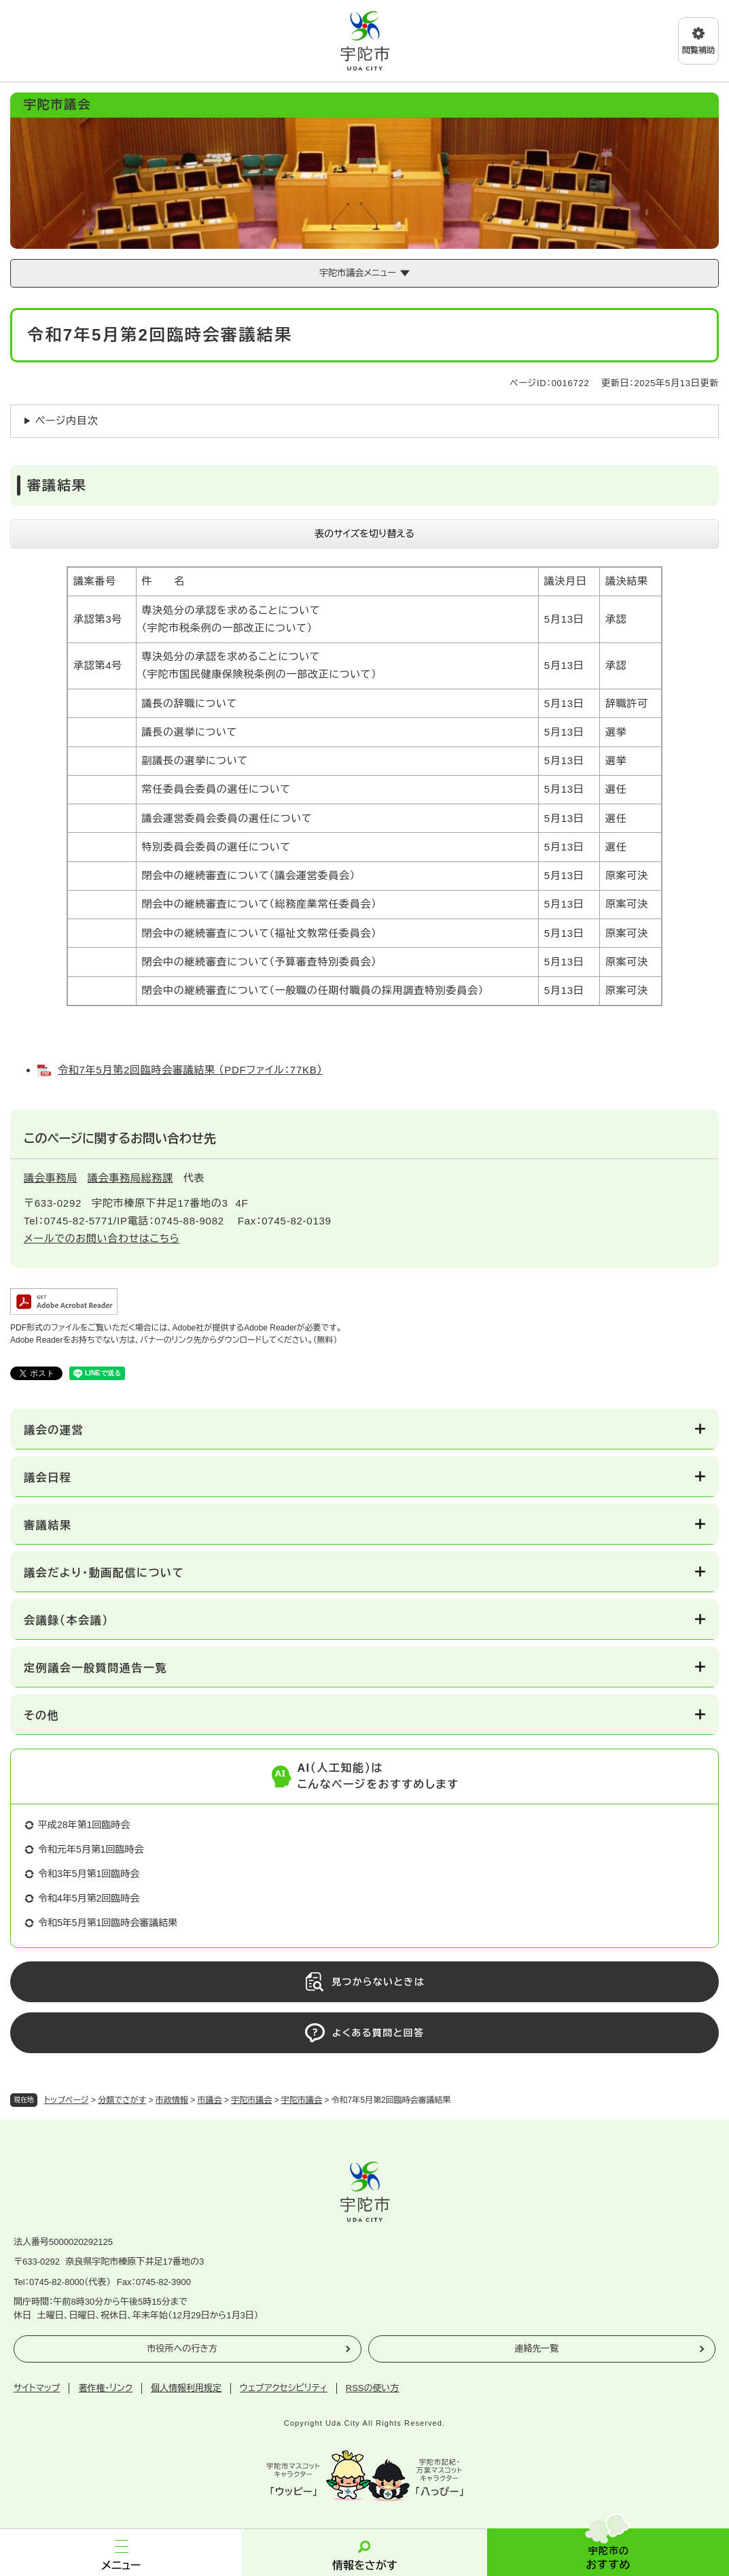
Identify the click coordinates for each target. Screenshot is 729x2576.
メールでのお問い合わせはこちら (101, 1238)
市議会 (210, 2100)
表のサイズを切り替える (364, 533)
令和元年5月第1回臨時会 (91, 1849)
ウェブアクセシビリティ (283, 2388)
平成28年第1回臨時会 (84, 1824)
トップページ (66, 2100)
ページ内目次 (67, 420)
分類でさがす (122, 2100)
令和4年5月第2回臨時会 (88, 1898)
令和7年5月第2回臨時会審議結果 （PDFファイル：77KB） (190, 1070)
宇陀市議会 (251, 2100)
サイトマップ (37, 2388)
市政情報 (172, 2100)
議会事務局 (50, 1178)
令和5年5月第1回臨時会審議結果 (107, 1922)
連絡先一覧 (536, 2348)
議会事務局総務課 (130, 1178)
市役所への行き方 (182, 2348)
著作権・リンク (105, 2388)
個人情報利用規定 (186, 2388)
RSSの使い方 (372, 2388)
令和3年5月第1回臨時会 (88, 1873)
